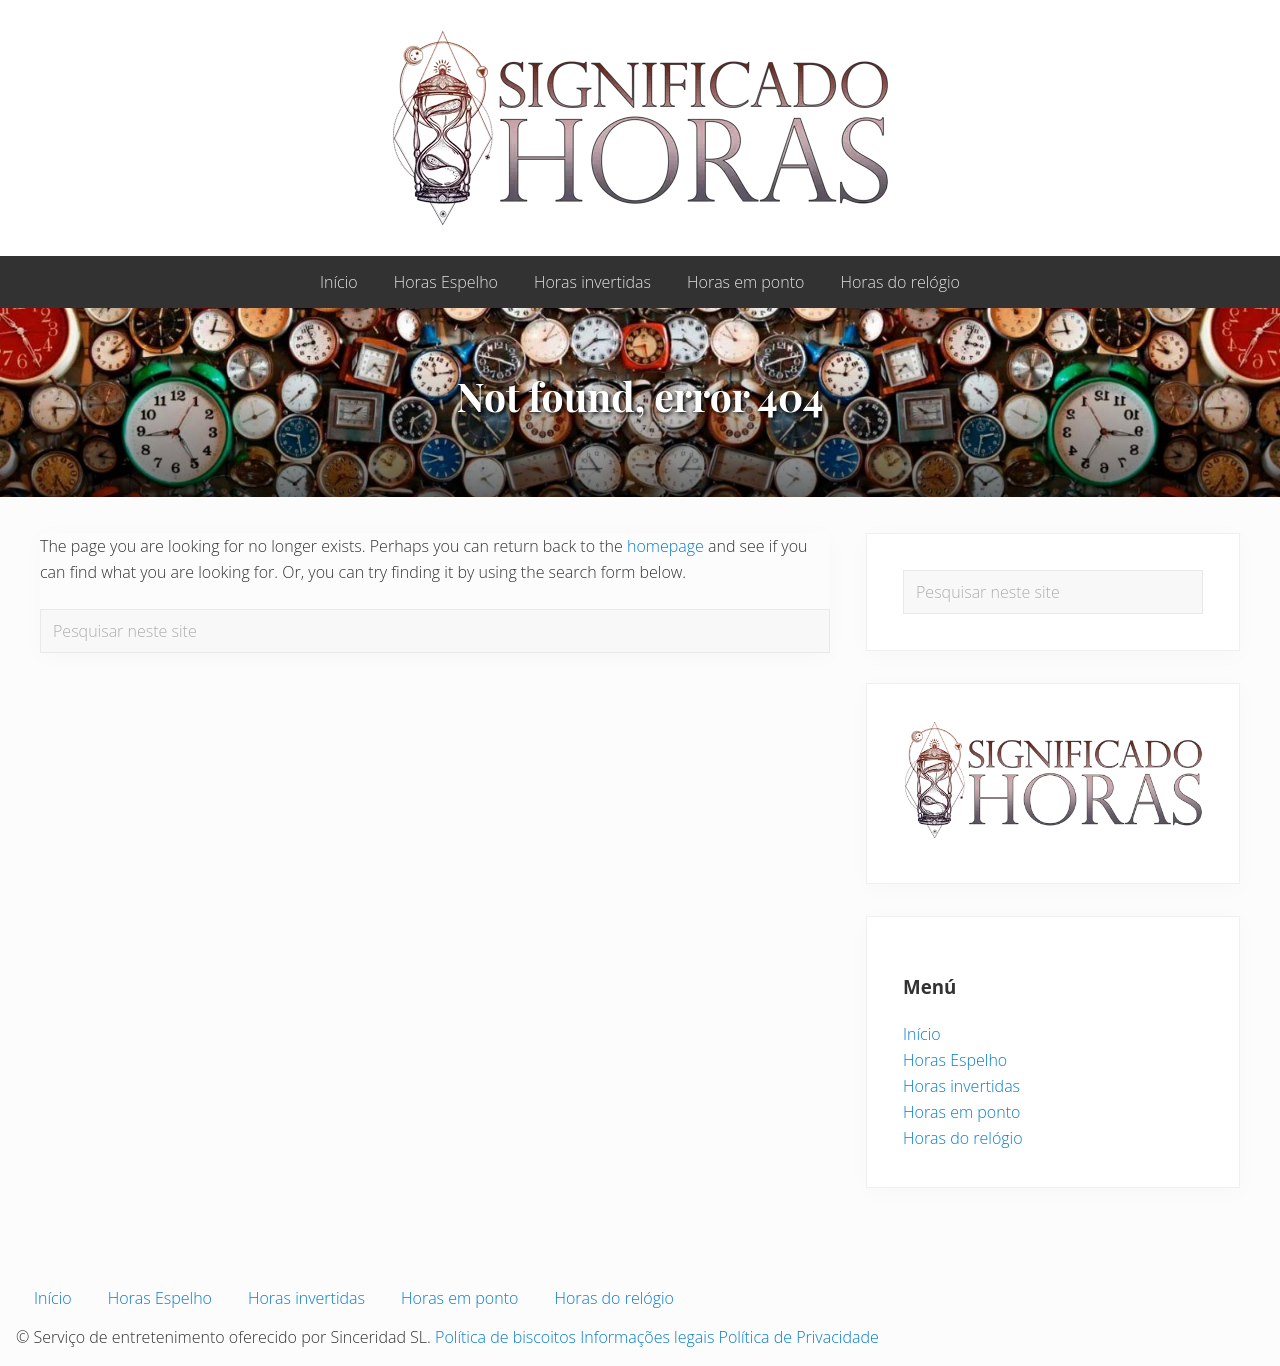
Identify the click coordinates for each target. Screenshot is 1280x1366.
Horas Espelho (955, 1060)
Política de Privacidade (799, 1337)
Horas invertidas (961, 1086)
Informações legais (647, 1337)
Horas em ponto (961, 1112)
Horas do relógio (963, 1138)
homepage (665, 546)
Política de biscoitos (505, 1337)
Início (922, 1034)
